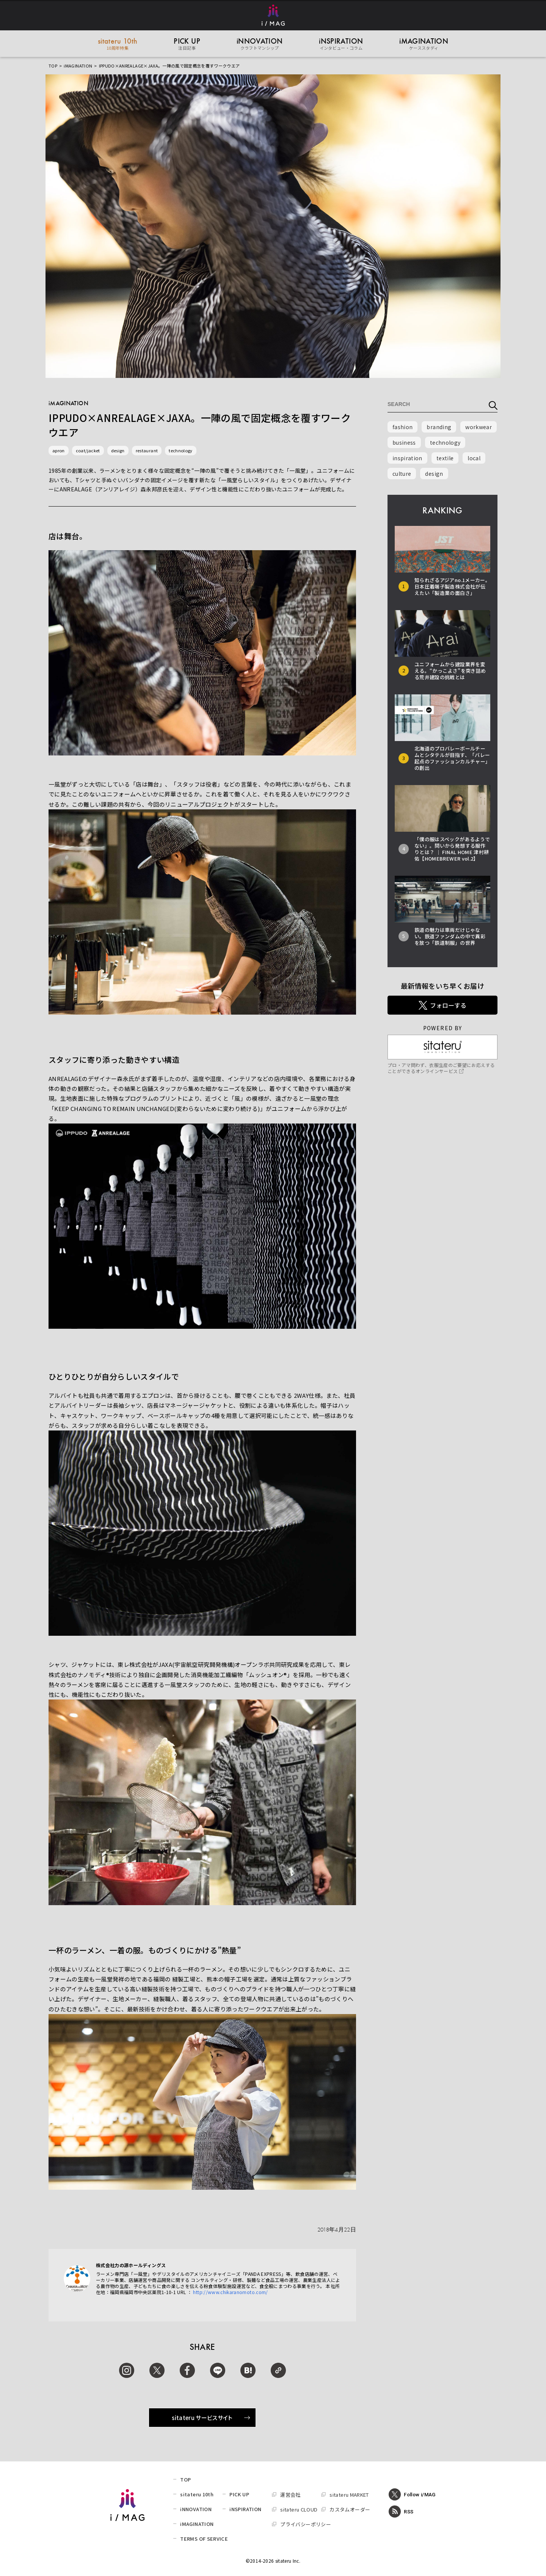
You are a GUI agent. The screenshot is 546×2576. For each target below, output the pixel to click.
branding (439, 427)
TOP (53, 65)
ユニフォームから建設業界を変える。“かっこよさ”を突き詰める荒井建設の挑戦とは (450, 671)
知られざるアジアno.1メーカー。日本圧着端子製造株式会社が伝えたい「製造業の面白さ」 (452, 586)
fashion (402, 427)
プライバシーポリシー (305, 2524)
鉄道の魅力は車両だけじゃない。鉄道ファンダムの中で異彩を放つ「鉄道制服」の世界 (449, 936)
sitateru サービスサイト (211, 2418)
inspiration (407, 458)
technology (181, 450)
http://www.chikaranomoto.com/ (230, 2292)
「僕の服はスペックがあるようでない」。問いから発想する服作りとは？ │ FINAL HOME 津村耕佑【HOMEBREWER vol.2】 (452, 849)
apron (58, 450)
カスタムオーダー (349, 2509)
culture (401, 473)
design (118, 450)
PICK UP (239, 2494)
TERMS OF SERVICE (204, 2538)
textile (444, 458)
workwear (478, 427)
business (404, 442)
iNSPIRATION (245, 2509)
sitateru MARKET (349, 2494)
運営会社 (290, 2494)
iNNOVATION (196, 2509)
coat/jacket (88, 450)
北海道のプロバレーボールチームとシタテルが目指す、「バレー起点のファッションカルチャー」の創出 (452, 758)
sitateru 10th (196, 2494)
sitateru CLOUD (298, 2509)
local (474, 458)
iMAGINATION (78, 65)
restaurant (147, 450)
